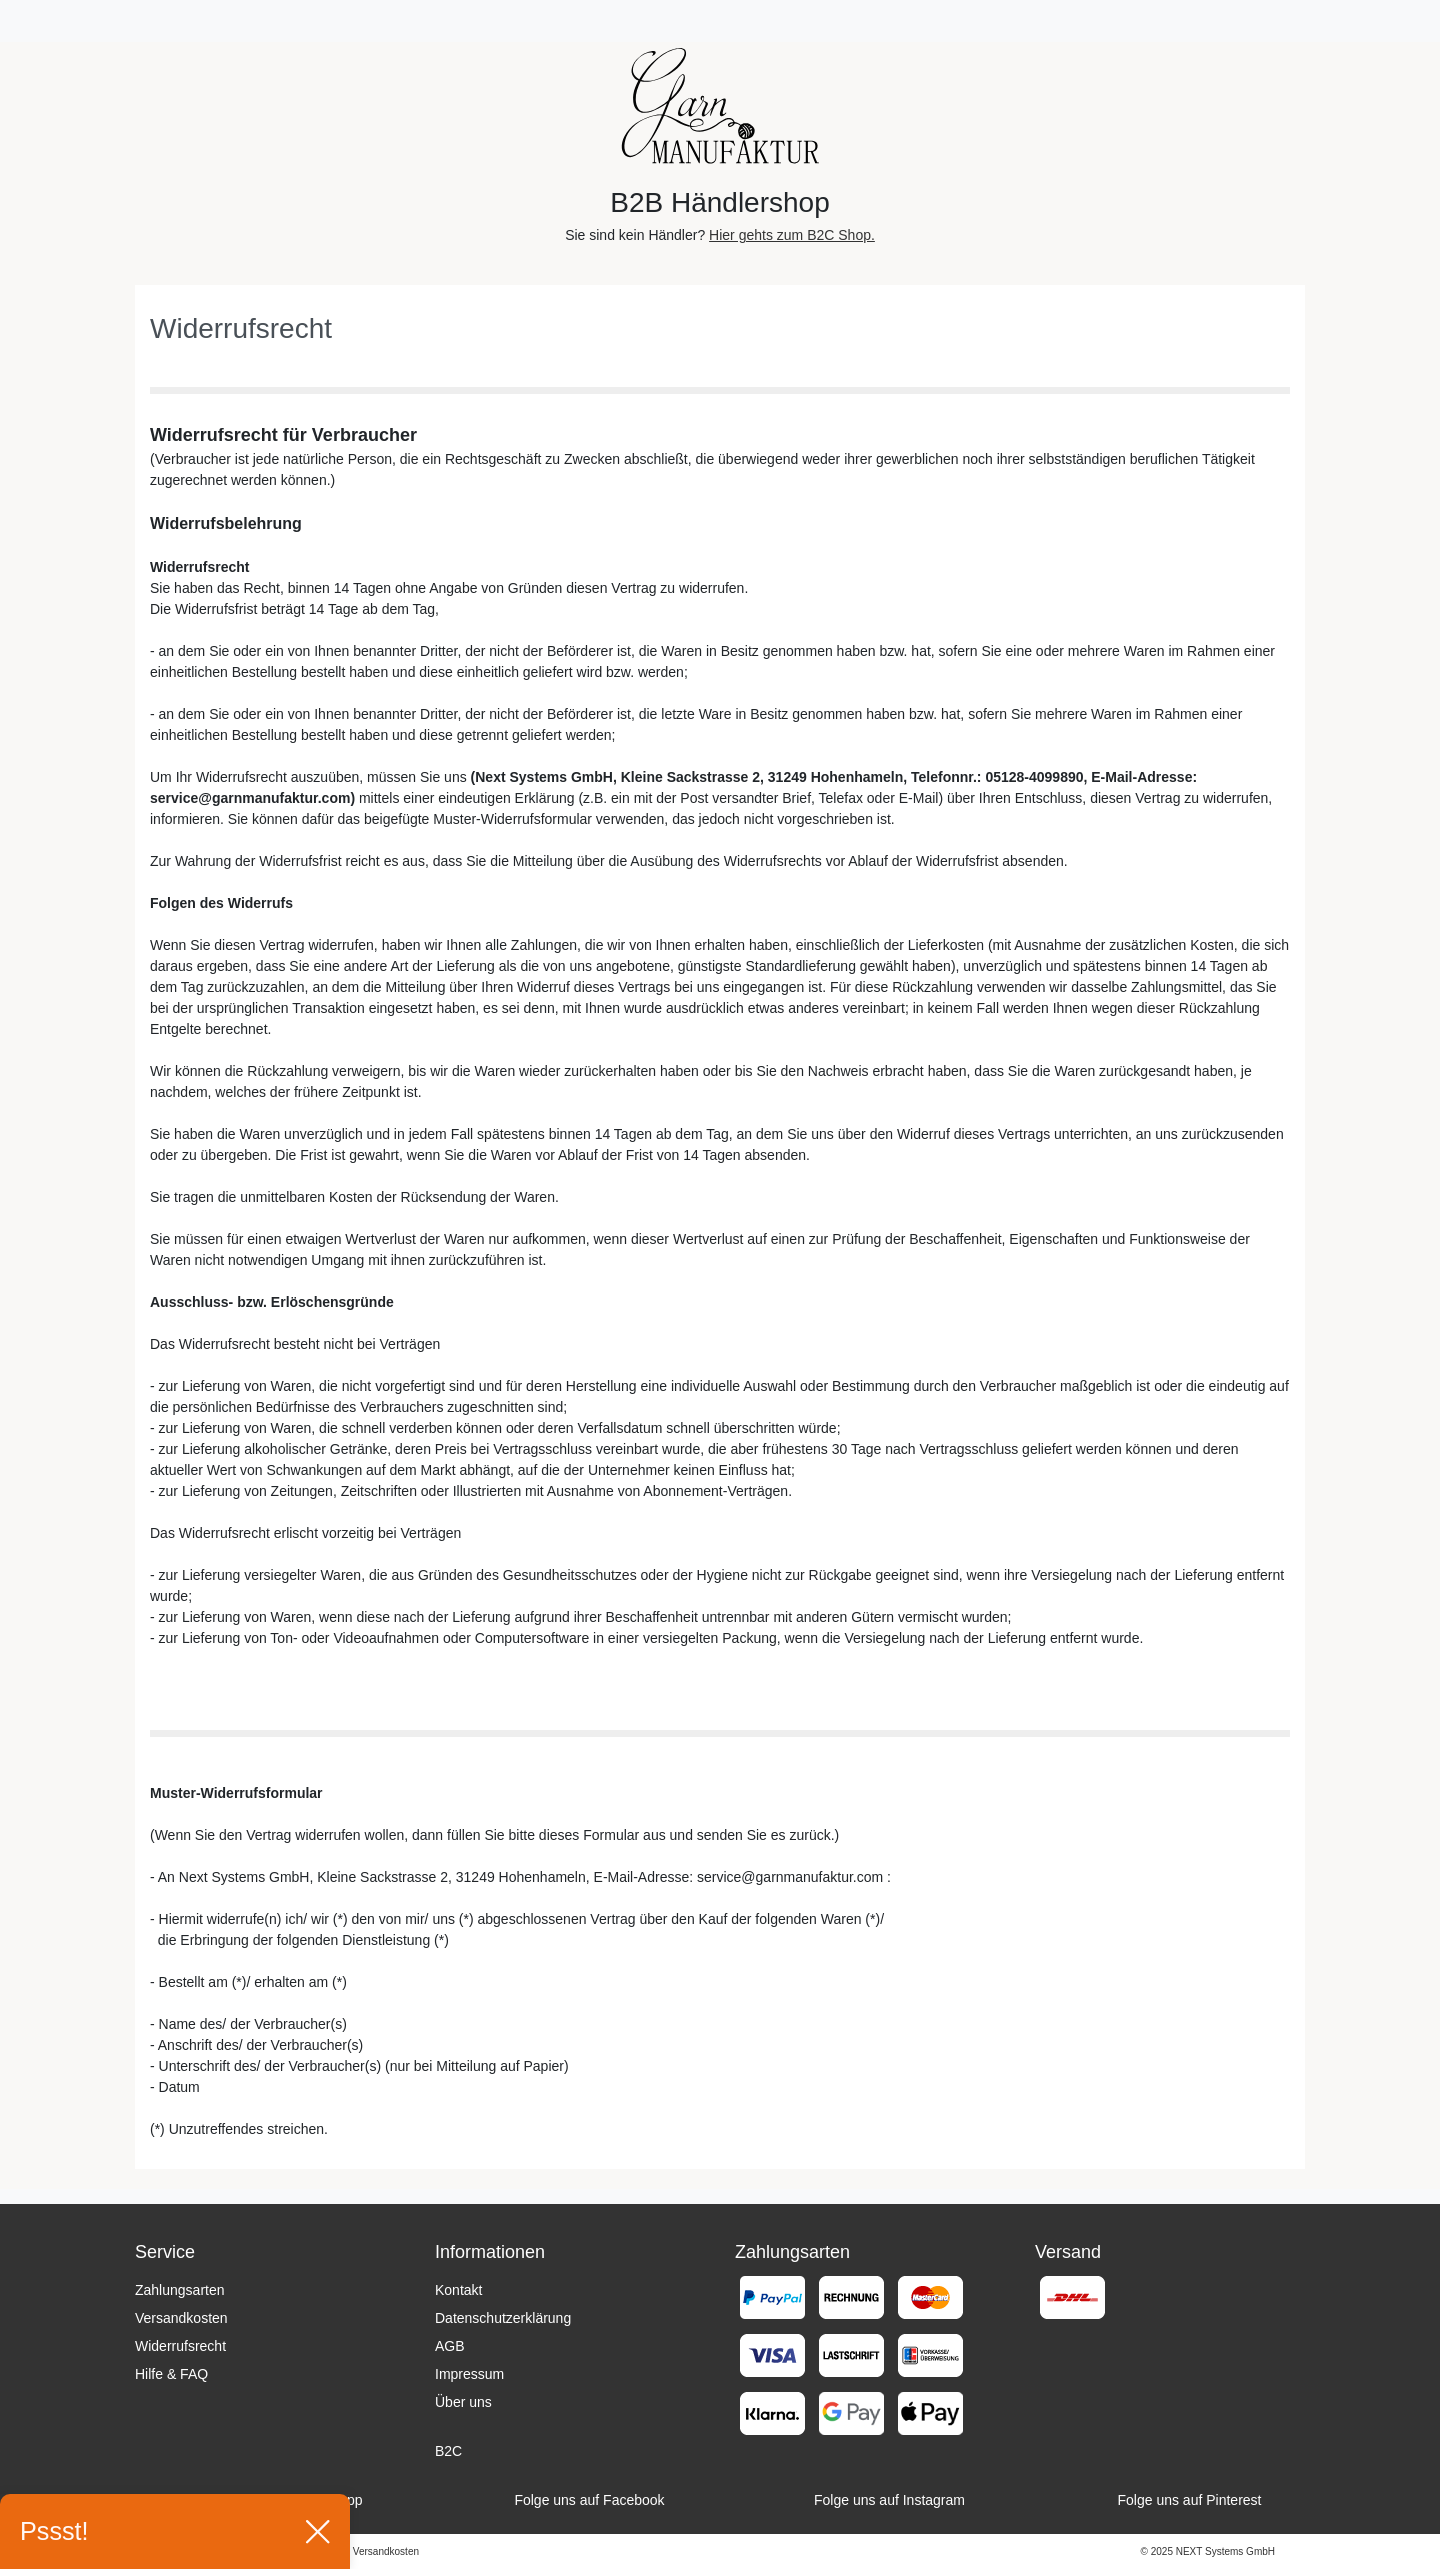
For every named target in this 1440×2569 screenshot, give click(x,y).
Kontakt (458, 2290)
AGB (450, 2346)
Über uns (463, 2402)
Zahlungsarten (180, 2290)
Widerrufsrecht (180, 2346)
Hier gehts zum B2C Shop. (792, 235)
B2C (448, 2451)
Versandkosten (181, 2318)
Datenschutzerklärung (503, 2318)
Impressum (469, 2374)
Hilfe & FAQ (171, 2374)
